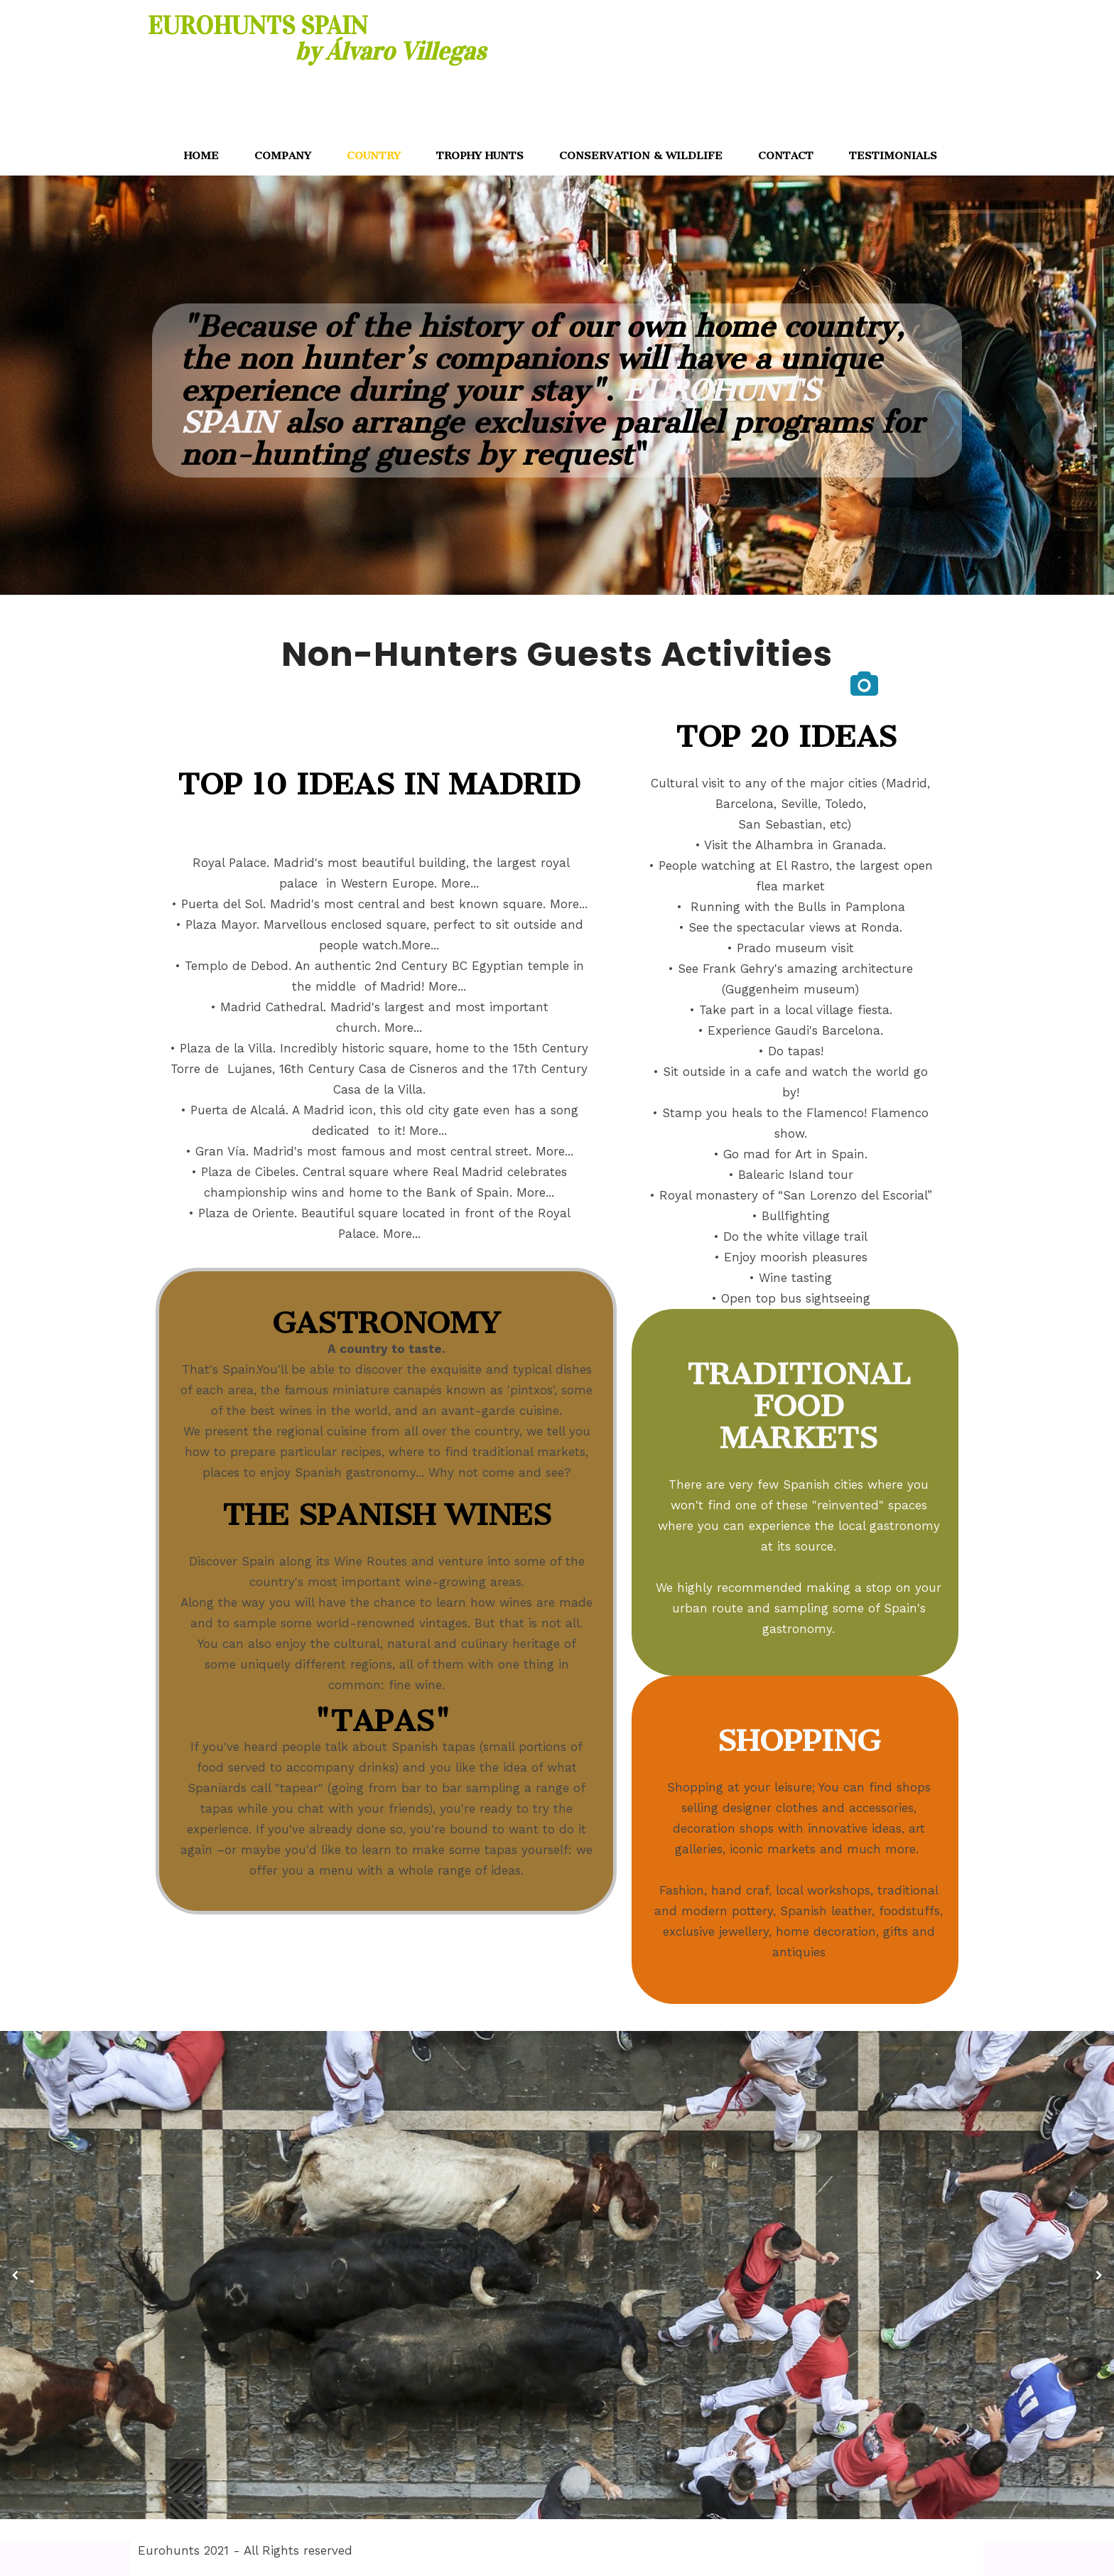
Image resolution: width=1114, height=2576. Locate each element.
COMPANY (282, 155)
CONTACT (785, 155)
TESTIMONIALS (893, 155)
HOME (201, 155)
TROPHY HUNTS (480, 155)
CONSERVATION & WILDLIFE (641, 155)
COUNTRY (374, 155)
